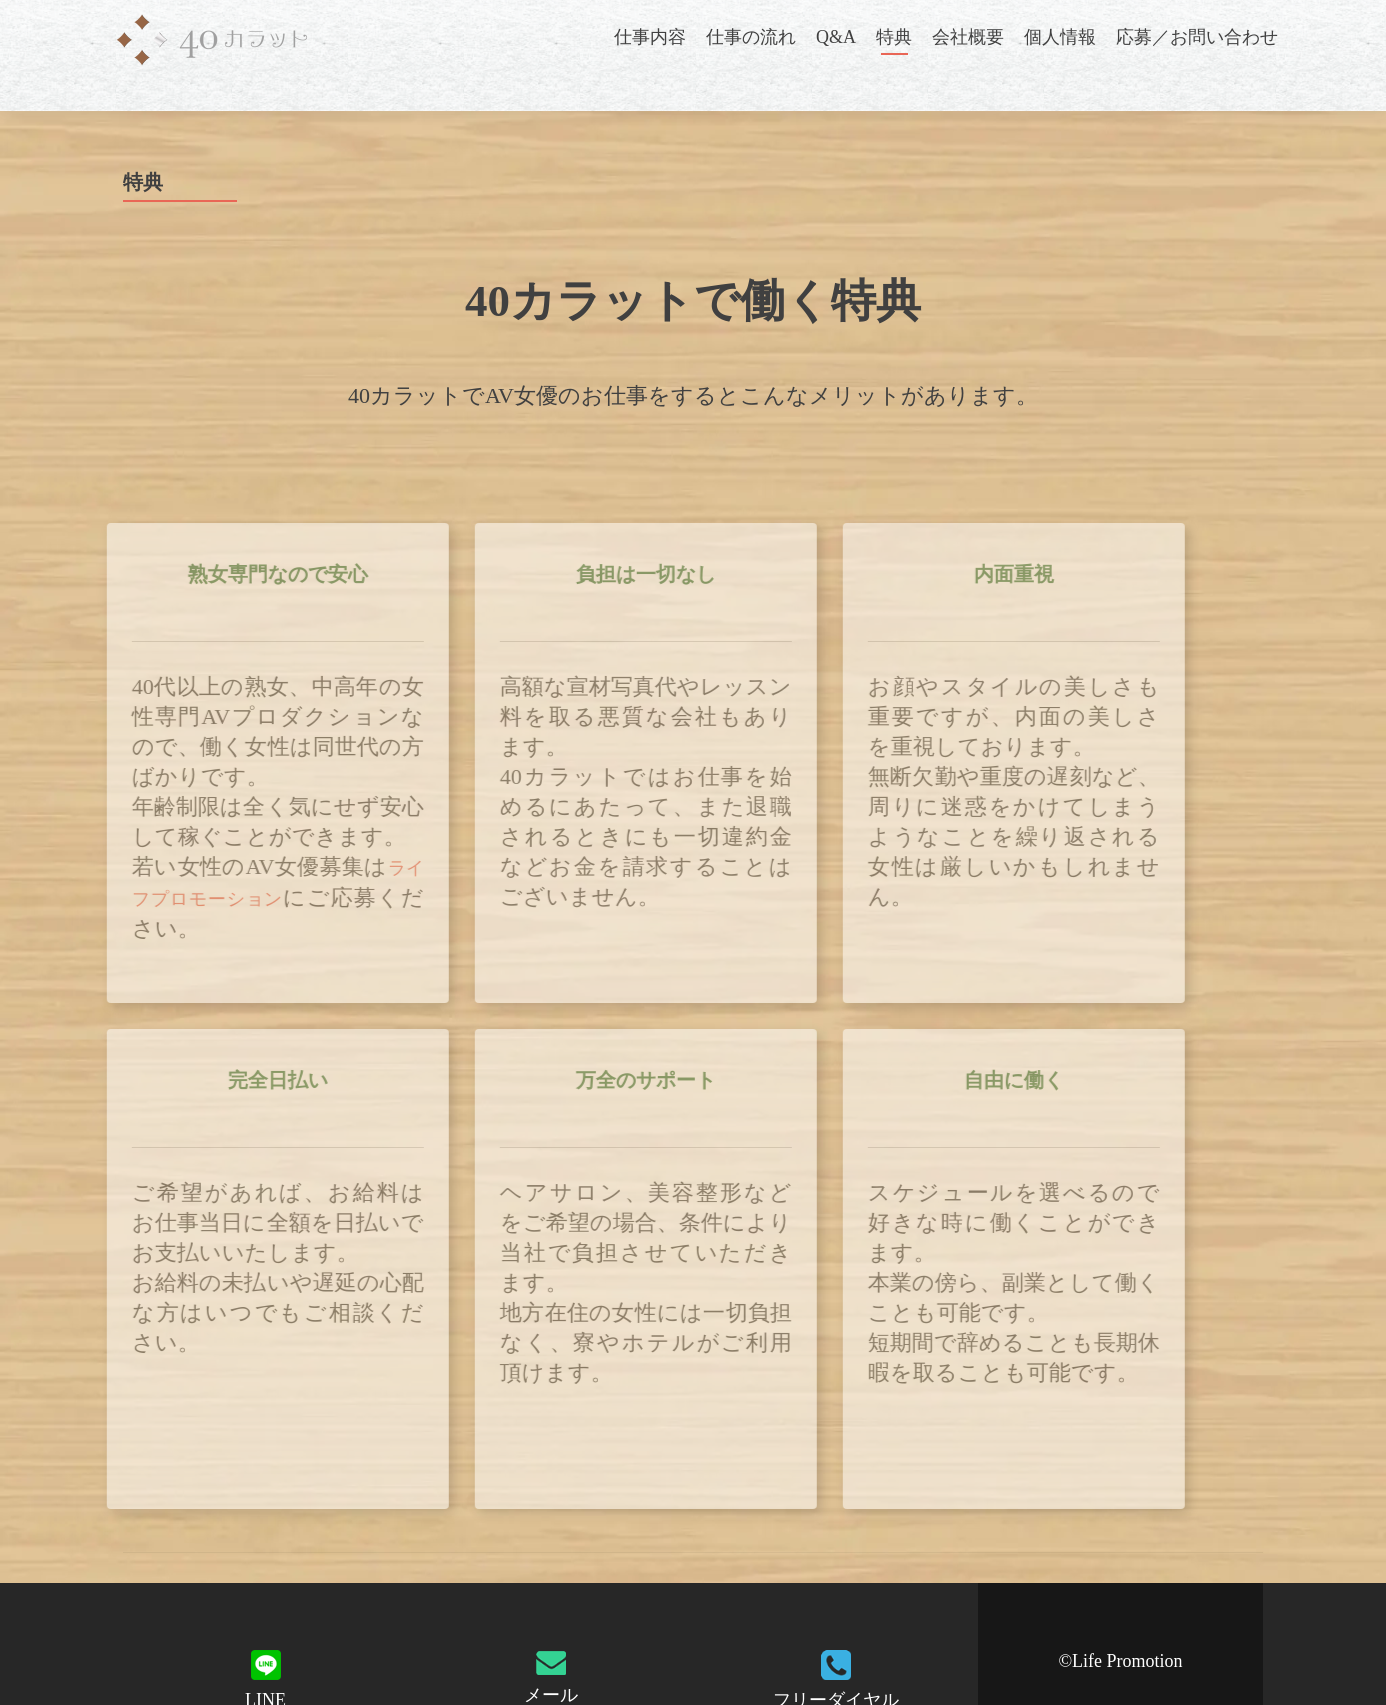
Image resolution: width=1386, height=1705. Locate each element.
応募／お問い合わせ (1197, 37)
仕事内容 (650, 37)
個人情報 (1060, 37)
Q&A (836, 37)
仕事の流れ (751, 37)
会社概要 (968, 37)
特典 (894, 37)
